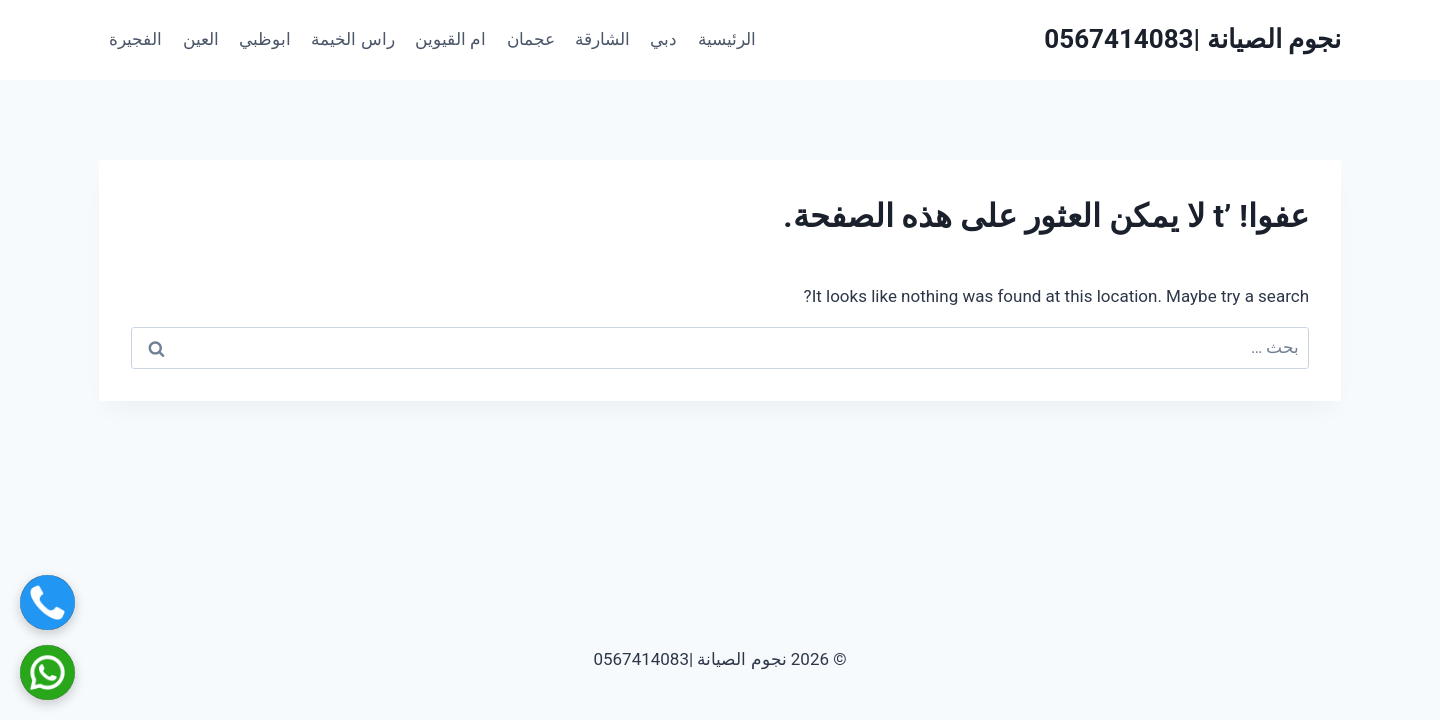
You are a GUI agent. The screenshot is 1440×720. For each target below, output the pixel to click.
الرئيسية (727, 39)
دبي (663, 39)
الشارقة (602, 39)
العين (201, 39)
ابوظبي (265, 39)
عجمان (531, 39)
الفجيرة (135, 39)
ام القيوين (450, 39)
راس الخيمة (352, 39)
